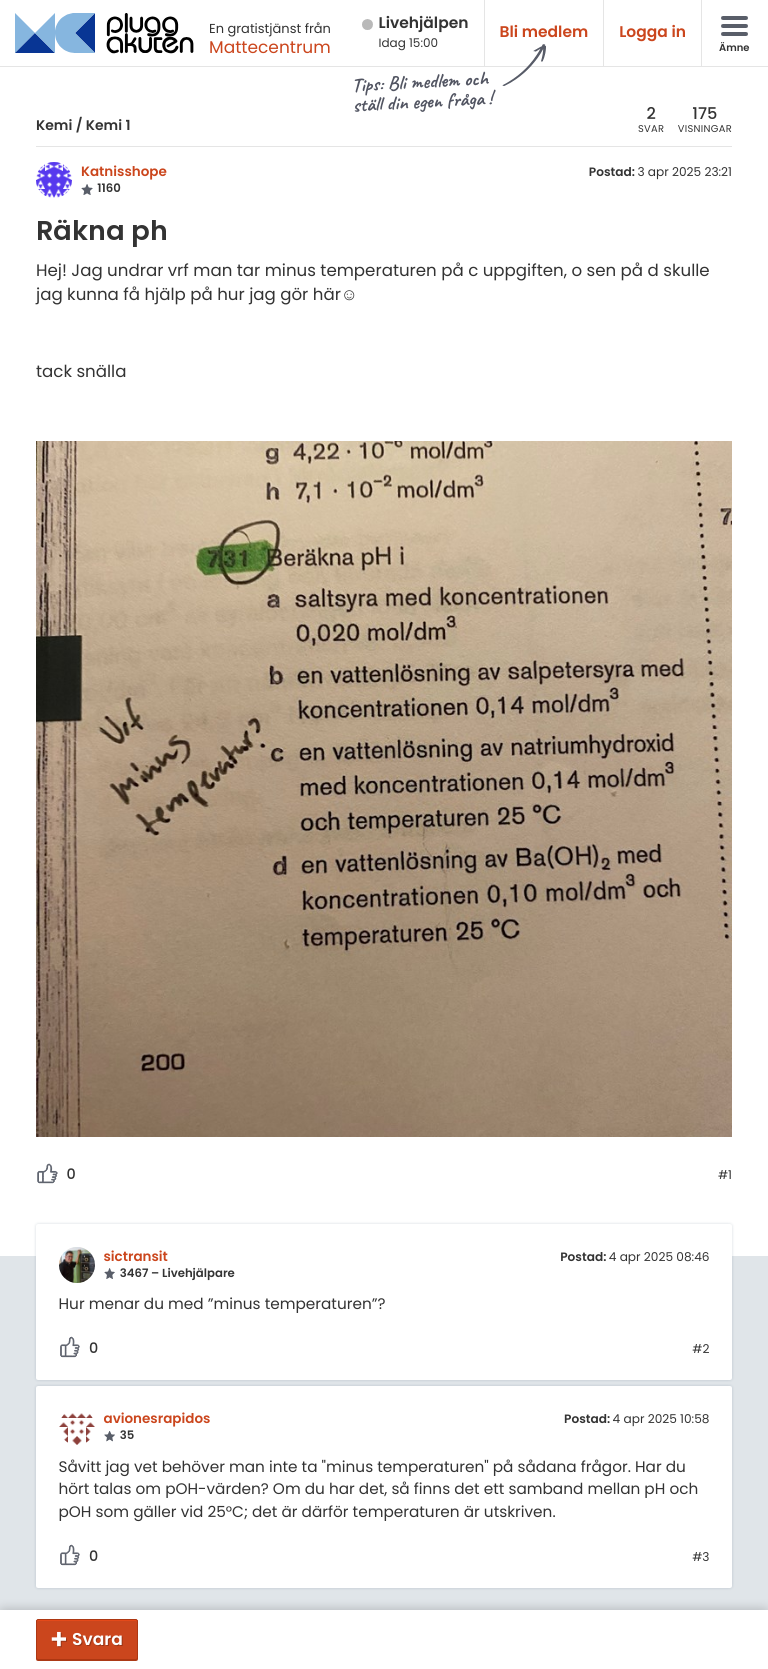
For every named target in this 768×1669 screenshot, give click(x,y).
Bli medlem (544, 32)
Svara (97, 1639)
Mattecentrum (270, 47)
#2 (700, 1350)
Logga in (652, 32)
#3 (700, 1558)
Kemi (54, 125)
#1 (725, 1176)
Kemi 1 (108, 125)
